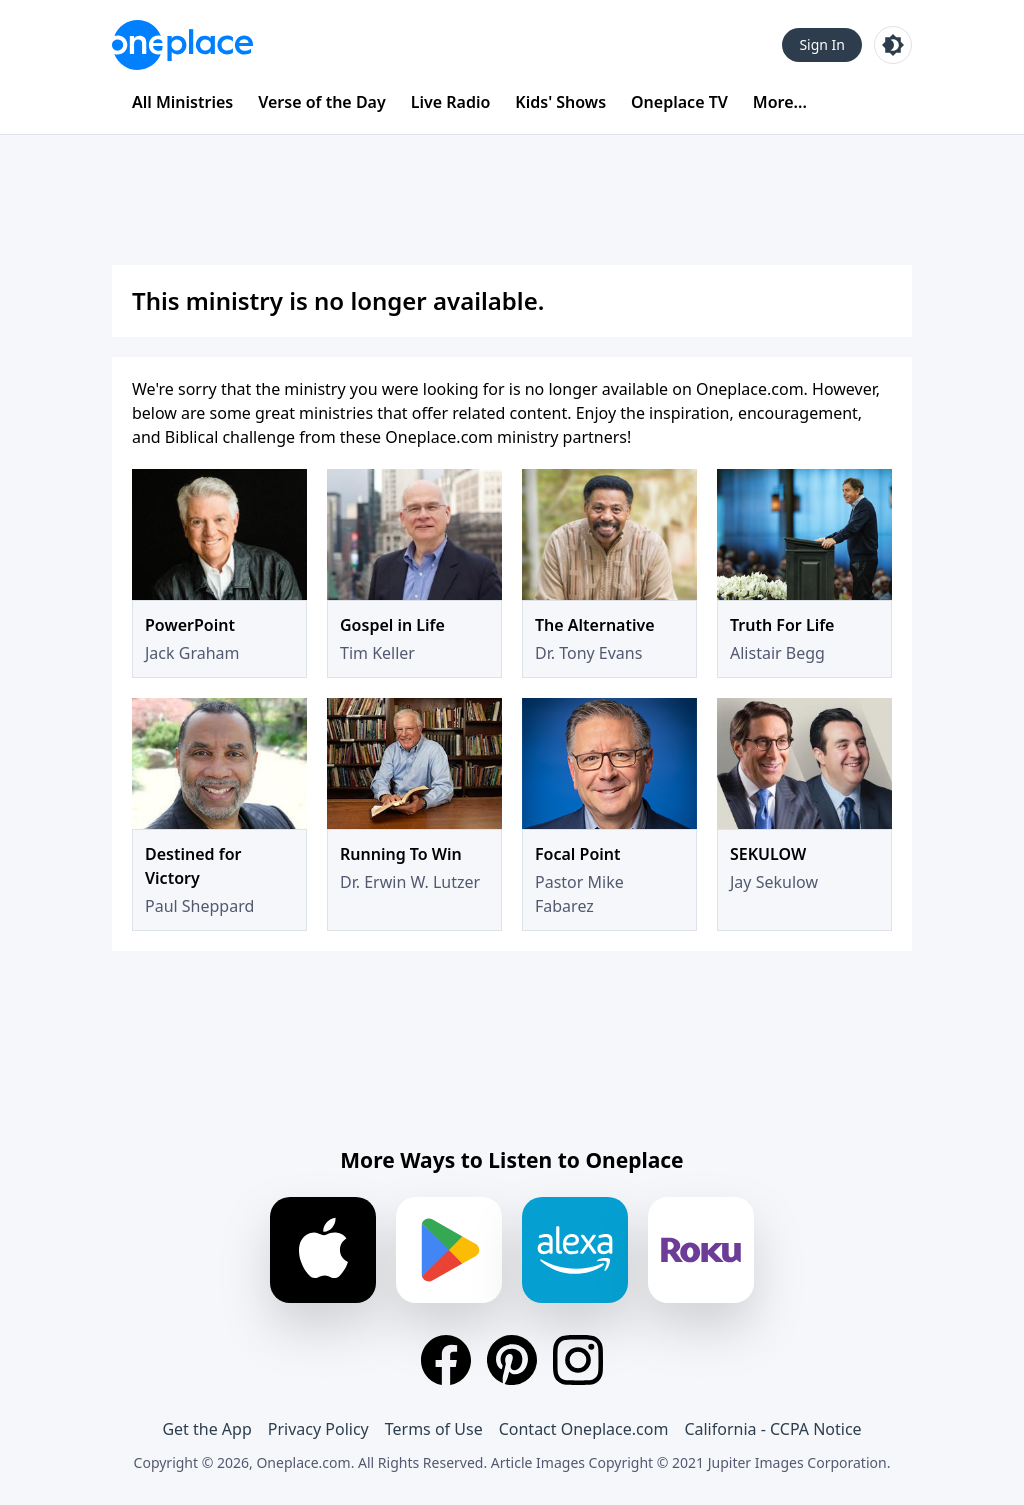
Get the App (206, 1429)
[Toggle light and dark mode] (893, 45)
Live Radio (451, 102)
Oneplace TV (679, 102)
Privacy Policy (318, 1429)
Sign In (822, 44)
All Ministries (182, 102)
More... (780, 102)
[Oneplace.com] (182, 45)
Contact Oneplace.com (584, 1429)
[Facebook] (446, 1360)
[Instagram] (578, 1360)
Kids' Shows (560, 102)
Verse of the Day (322, 102)
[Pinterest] (512, 1360)
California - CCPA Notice (772, 1429)
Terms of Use (434, 1429)
